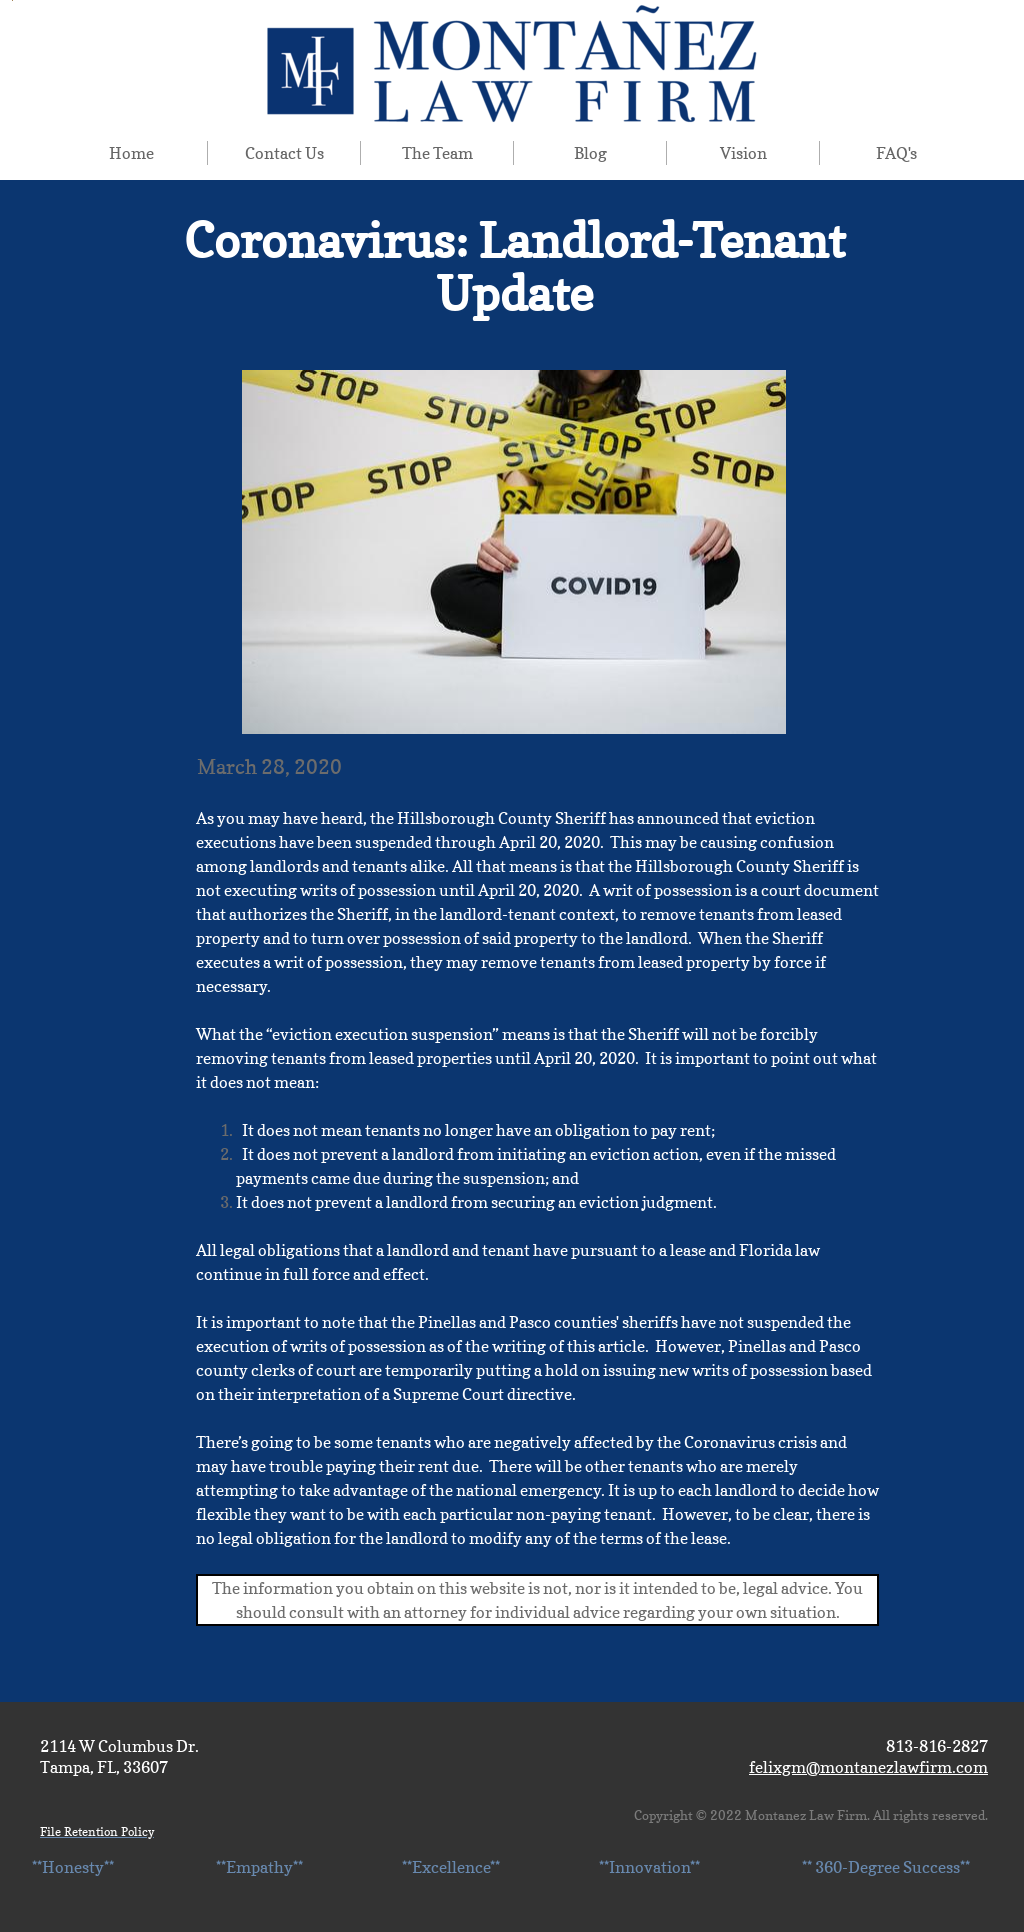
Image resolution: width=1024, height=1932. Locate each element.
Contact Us (284, 153)
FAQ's (896, 153)
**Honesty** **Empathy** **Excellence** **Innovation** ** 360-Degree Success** (501, 1867)
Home (131, 153)
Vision (743, 153)
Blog (590, 153)
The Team (437, 153)
